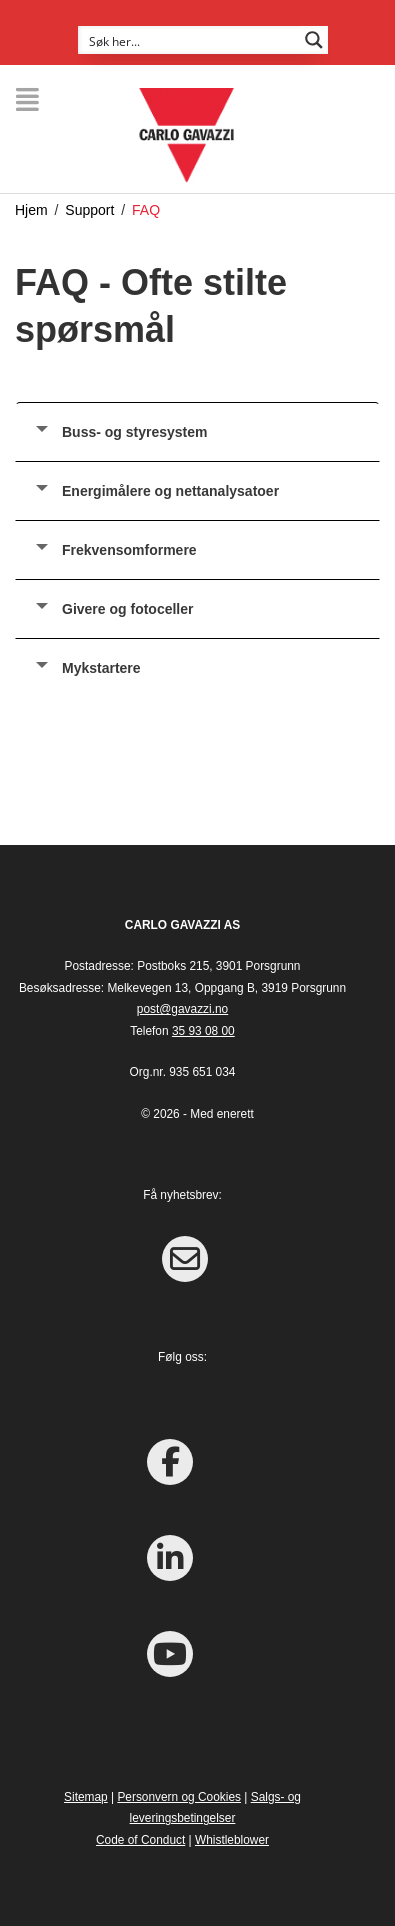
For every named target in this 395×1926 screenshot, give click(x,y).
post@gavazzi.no (182, 1009)
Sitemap (86, 1797)
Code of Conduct (140, 1840)
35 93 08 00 (203, 1031)
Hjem (31, 210)
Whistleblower (232, 1840)
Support (89, 210)
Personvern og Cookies (179, 1797)
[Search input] (190, 40)
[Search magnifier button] (314, 40)
